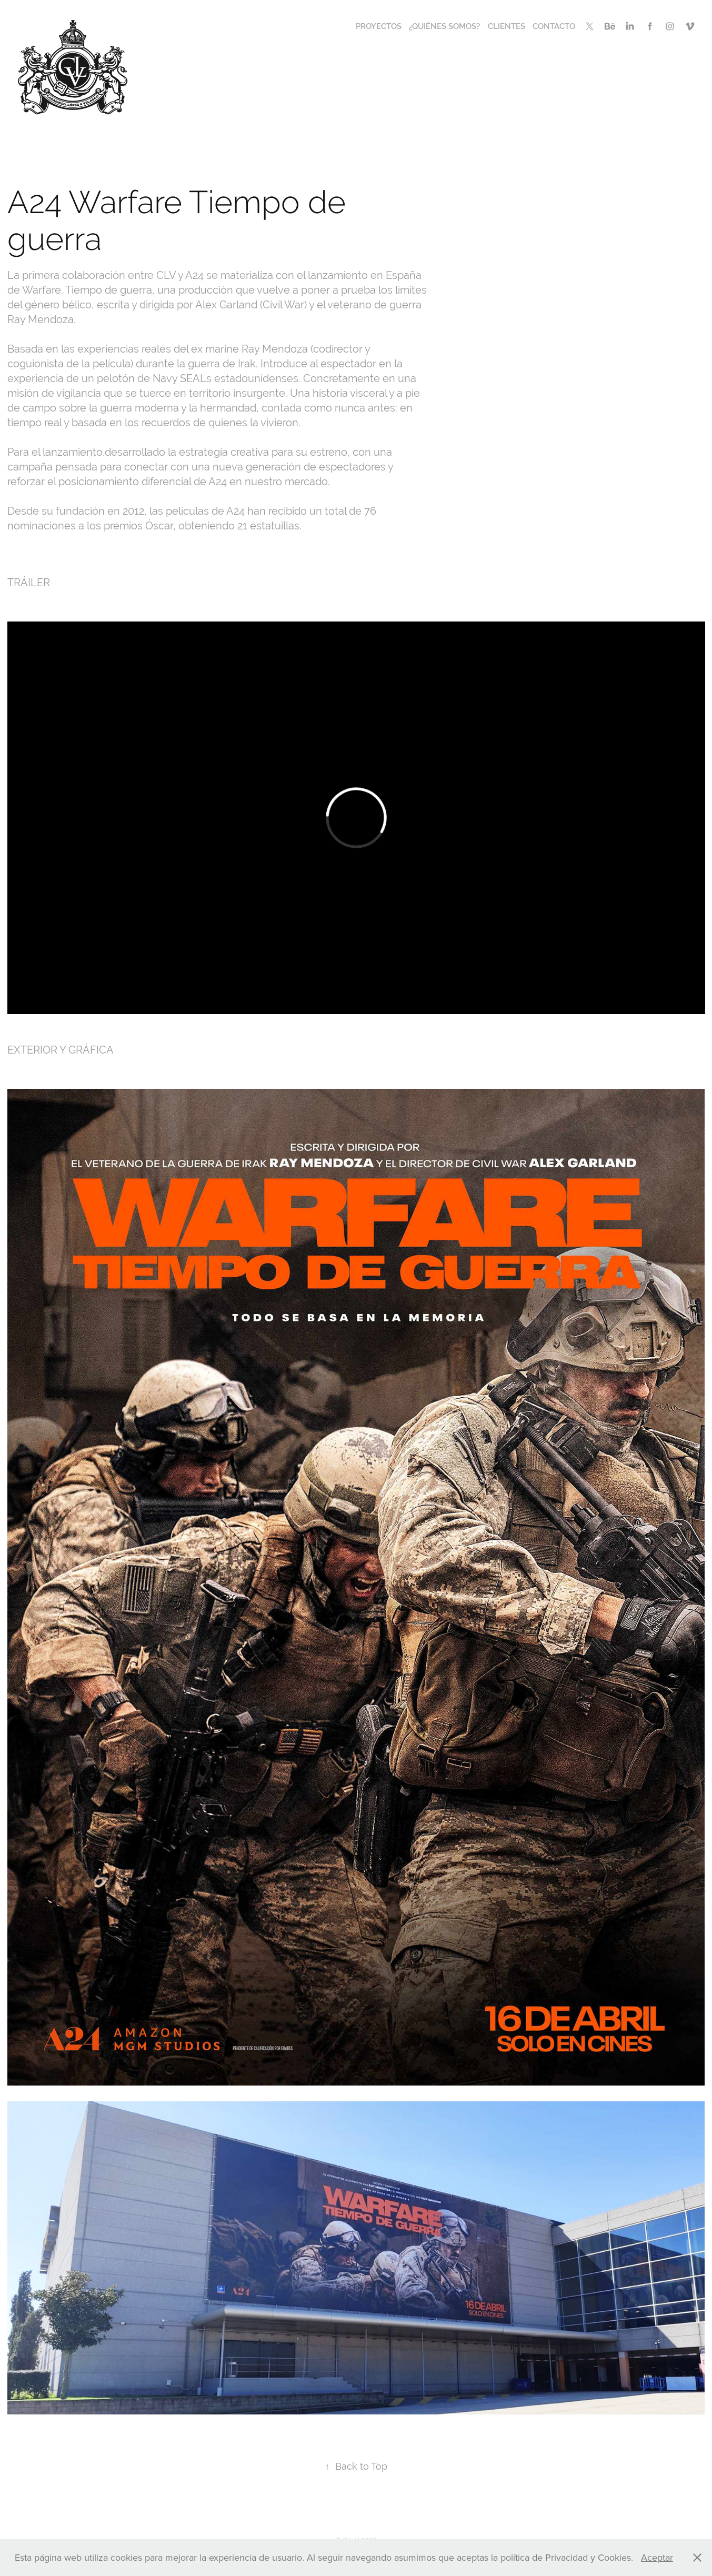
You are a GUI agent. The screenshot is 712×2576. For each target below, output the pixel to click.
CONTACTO (554, 26)
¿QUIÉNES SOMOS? (444, 26)
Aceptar (657, 2557)
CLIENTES (506, 26)
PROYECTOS (379, 26)
